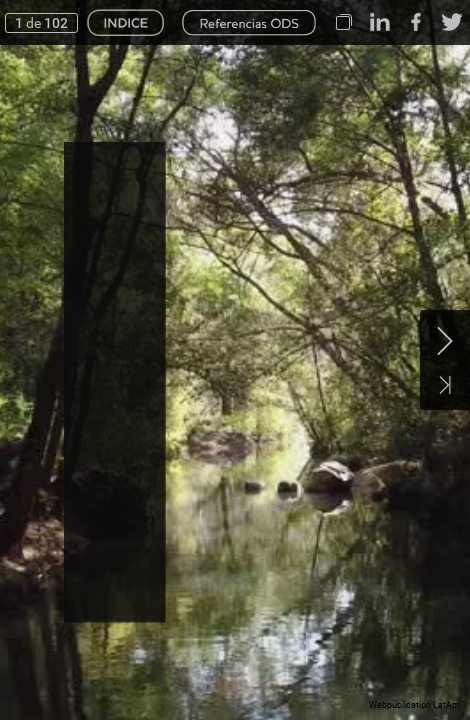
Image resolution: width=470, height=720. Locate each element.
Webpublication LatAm (414, 705)
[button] (344, 22)
